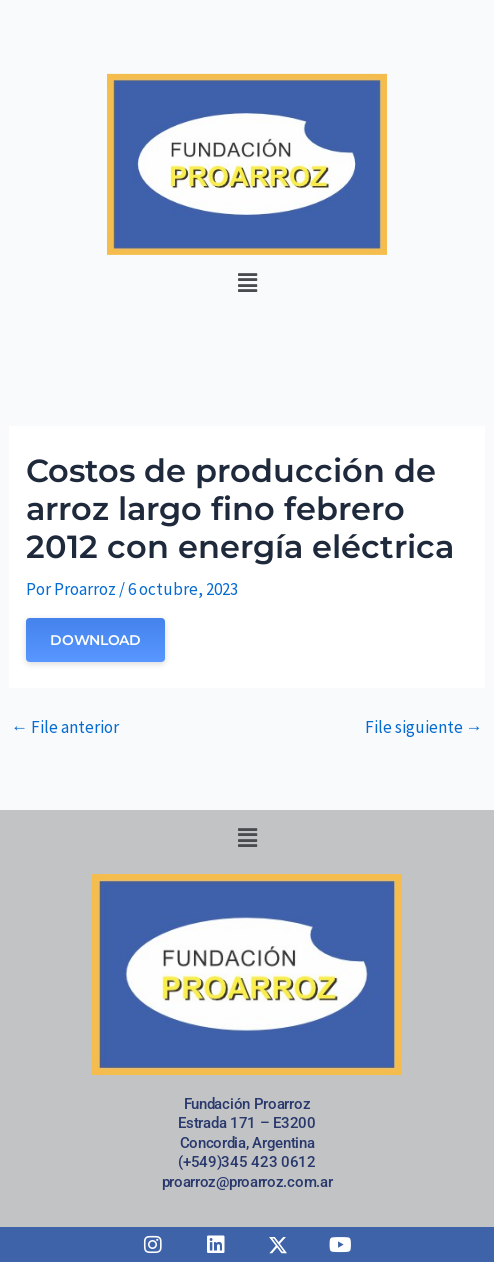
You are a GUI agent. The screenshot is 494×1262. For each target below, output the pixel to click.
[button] (247, 283)
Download (95, 640)
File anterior (65, 727)
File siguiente (424, 727)
